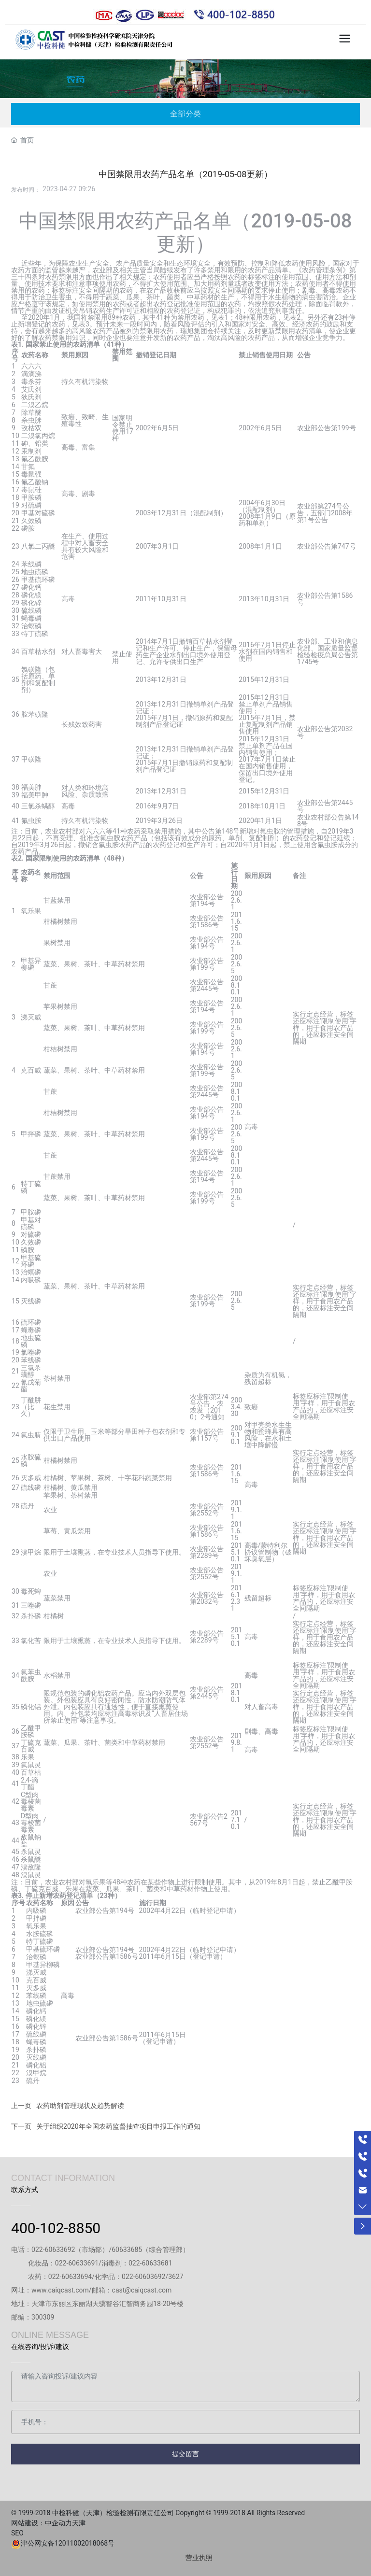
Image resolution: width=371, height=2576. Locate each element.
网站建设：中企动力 (41, 2523)
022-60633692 (53, 2249)
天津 (82, 2523)
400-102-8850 (55, 2228)
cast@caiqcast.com (142, 2290)
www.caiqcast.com (60, 2290)
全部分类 (185, 114)
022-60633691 (77, 2263)
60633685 (127, 2249)
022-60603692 (143, 2276)
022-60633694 (70, 2276)
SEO (20, 2533)
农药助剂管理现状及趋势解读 (80, 2105)
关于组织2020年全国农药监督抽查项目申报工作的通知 (118, 2126)
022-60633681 (150, 2263)
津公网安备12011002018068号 (67, 2543)
